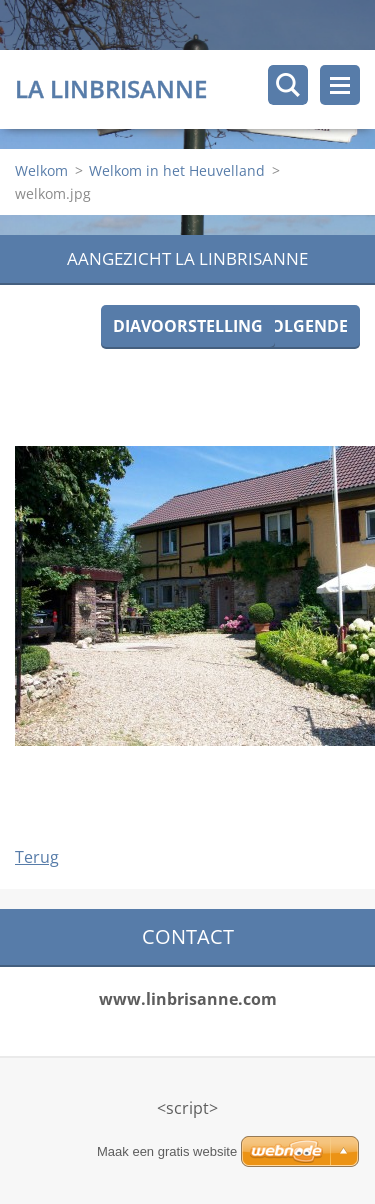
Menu (340, 85)
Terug (37, 857)
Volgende (304, 326)
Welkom (41, 170)
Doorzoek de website (288, 85)
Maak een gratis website (167, 1151)
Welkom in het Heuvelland (177, 170)
